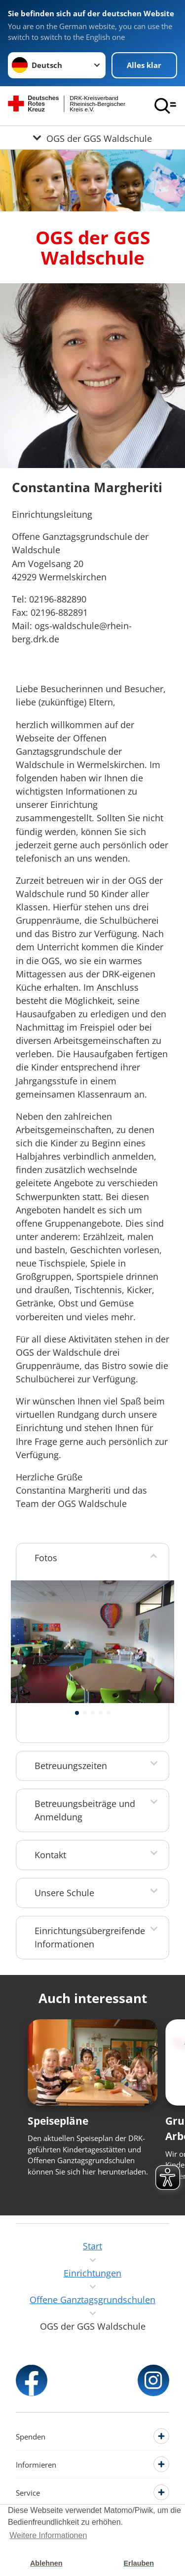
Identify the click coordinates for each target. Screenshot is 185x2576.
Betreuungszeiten (71, 1766)
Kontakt (50, 1855)
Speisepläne (58, 2121)
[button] (77, 1713)
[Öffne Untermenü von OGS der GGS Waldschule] (92, 137)
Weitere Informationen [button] (48, 2535)
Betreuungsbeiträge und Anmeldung (85, 1810)
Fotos (46, 1558)
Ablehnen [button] (46, 2563)
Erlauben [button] (138, 2563)
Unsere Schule (64, 1893)
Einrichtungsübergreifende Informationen (90, 1937)
